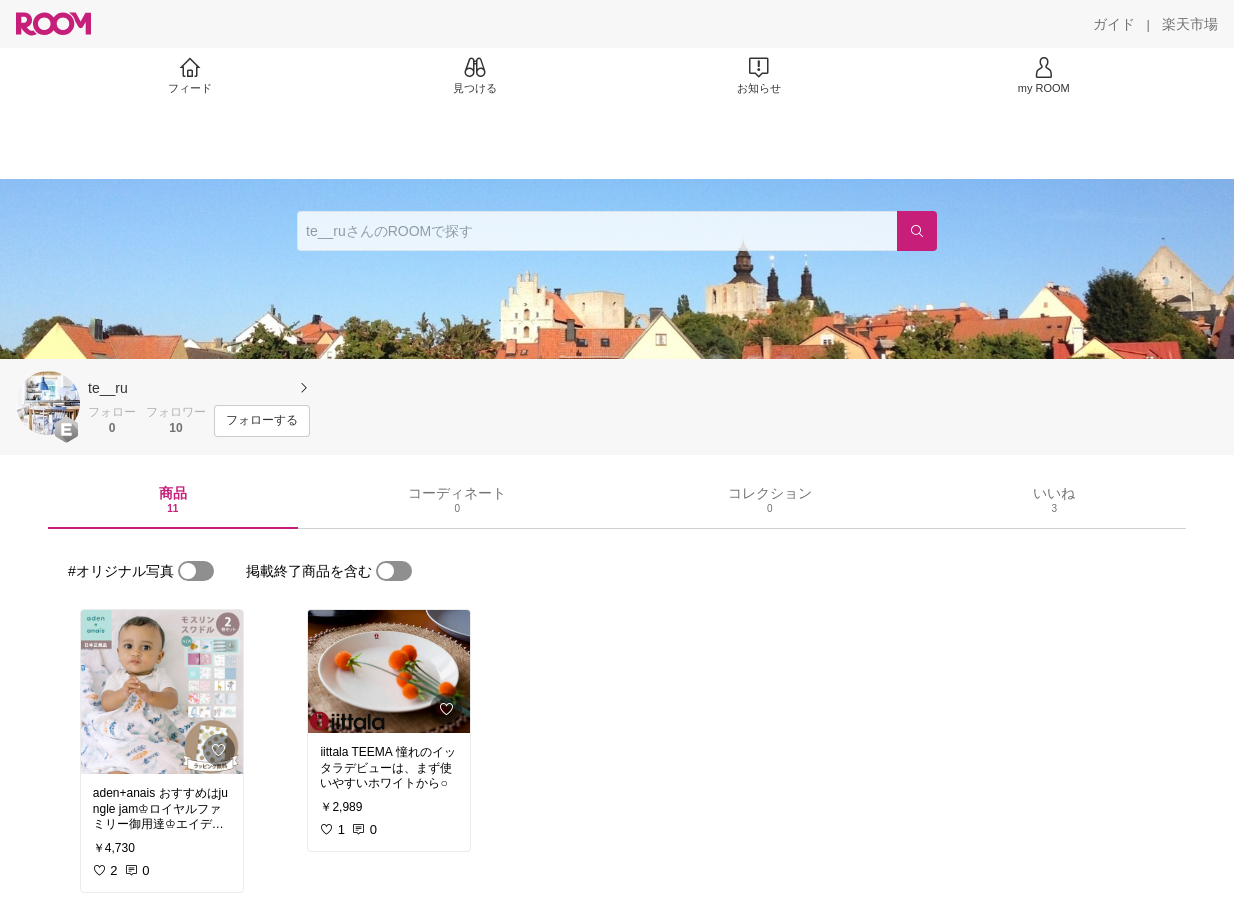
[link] (162, 692)
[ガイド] (1114, 24)
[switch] (196, 571)
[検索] (917, 231)
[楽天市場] (1190, 24)
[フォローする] (262, 421)
